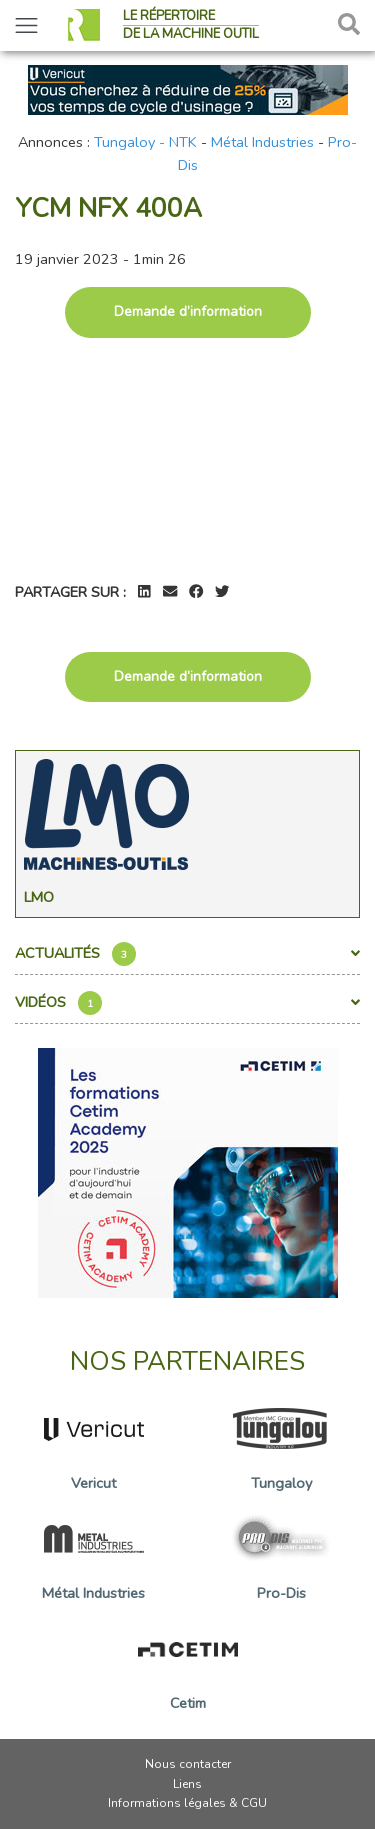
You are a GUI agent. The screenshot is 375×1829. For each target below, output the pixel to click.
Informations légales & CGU (187, 1803)
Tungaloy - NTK (145, 142)
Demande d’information (188, 311)
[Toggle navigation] (26, 25)
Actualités (187, 954)
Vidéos (187, 1003)
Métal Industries (262, 142)
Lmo (39, 897)
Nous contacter (188, 1764)
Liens (187, 1784)
